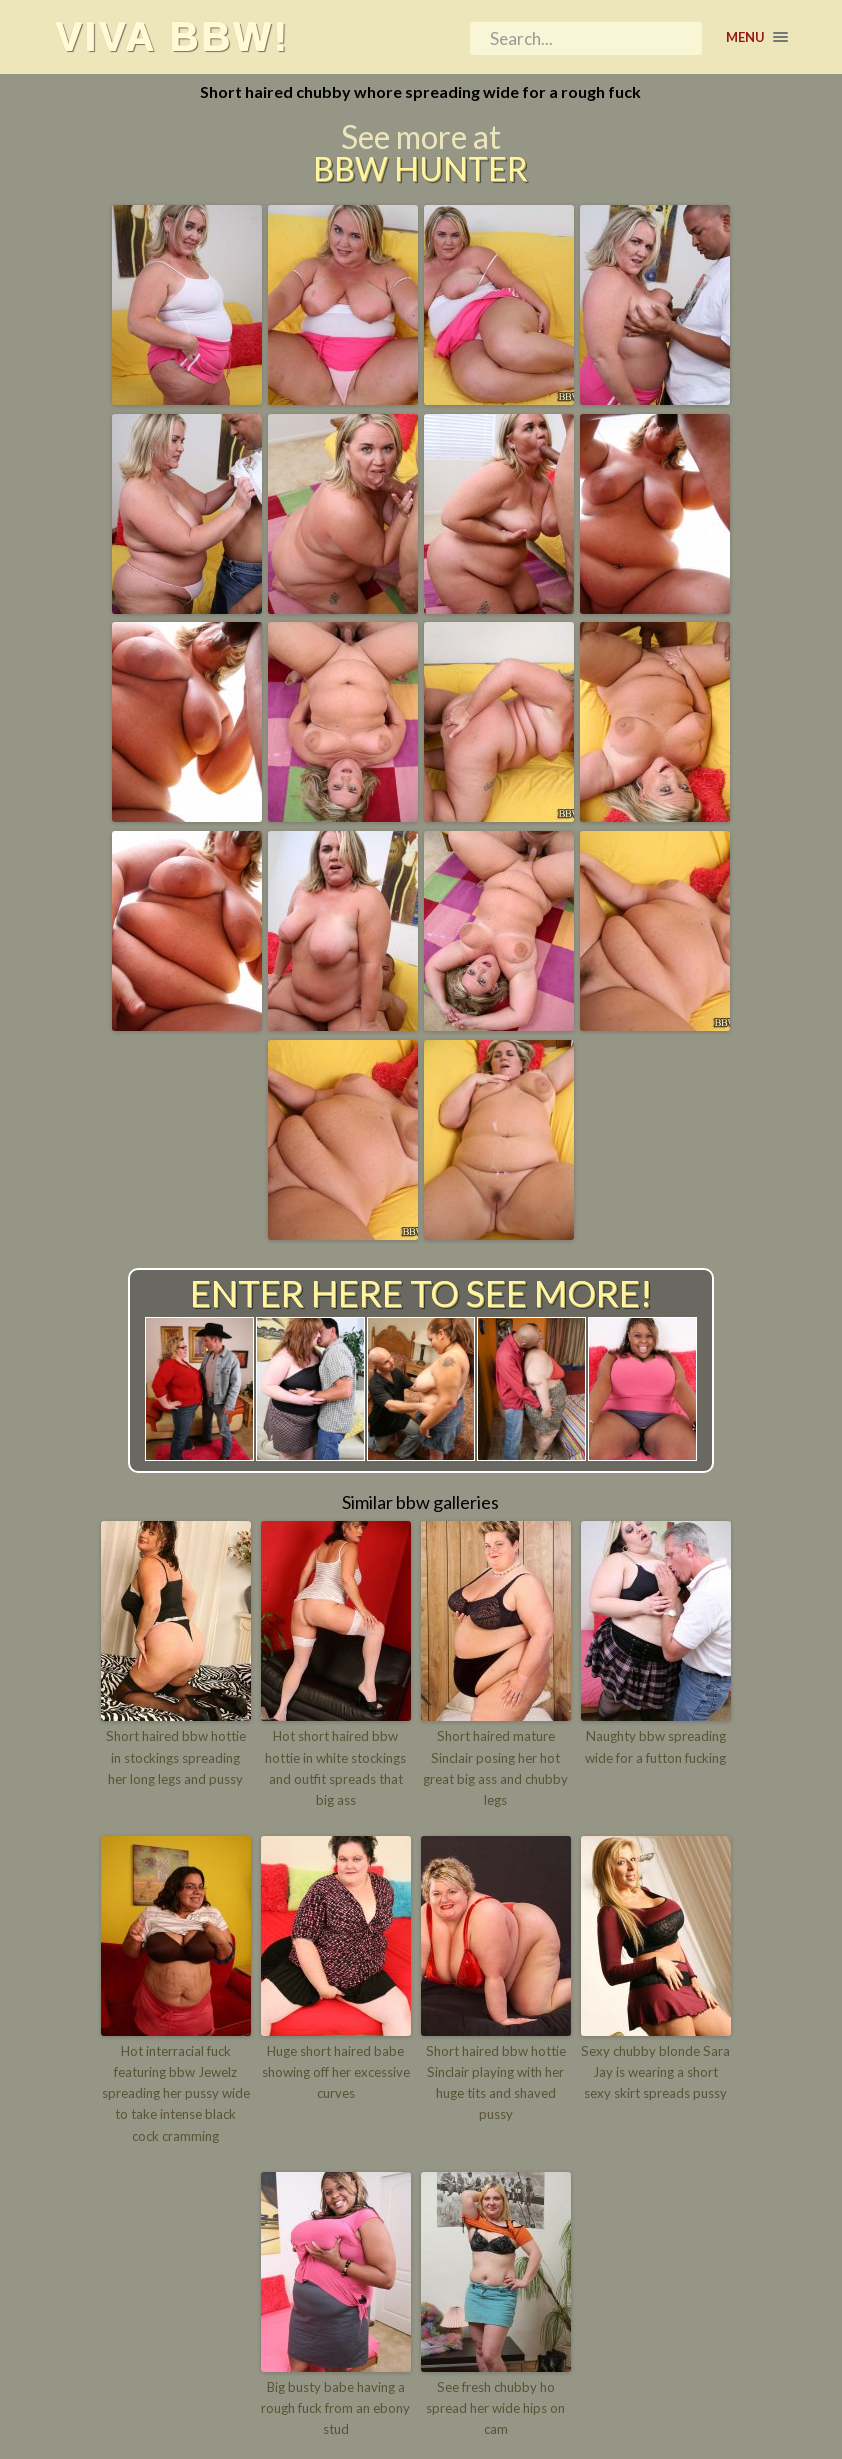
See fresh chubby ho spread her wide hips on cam (495, 2405)
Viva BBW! (173, 37)
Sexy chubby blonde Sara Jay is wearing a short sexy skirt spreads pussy (655, 2071)
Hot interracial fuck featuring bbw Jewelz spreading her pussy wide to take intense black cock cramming (176, 2091)
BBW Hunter (420, 170)
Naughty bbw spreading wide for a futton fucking (655, 1747)
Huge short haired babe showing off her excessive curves (336, 2071)
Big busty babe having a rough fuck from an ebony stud (335, 2405)
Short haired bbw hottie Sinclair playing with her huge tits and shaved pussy (495, 2081)
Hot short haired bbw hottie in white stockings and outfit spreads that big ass (335, 1768)
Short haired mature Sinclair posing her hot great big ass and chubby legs (495, 1768)
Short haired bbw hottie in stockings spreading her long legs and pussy (175, 1758)
